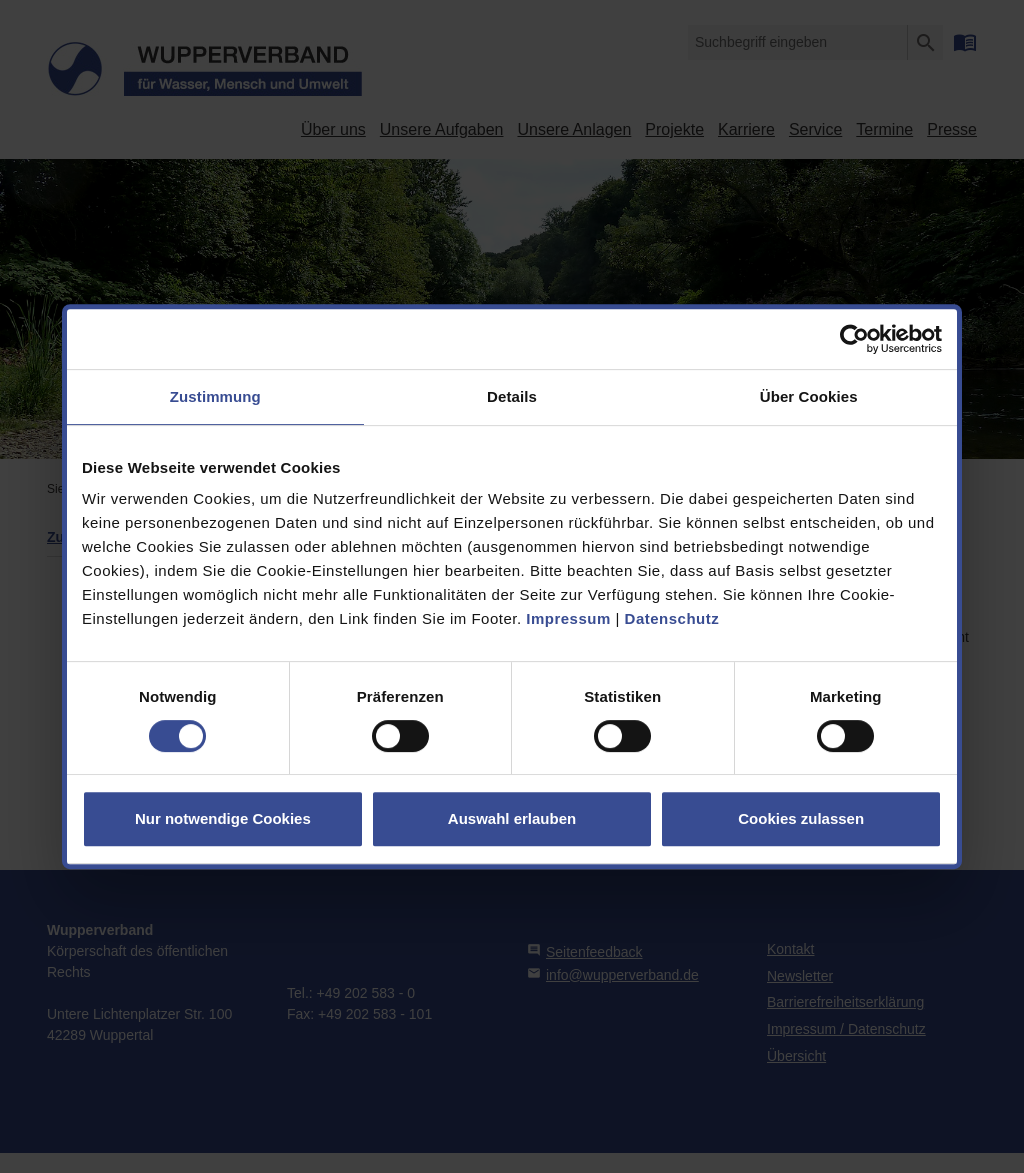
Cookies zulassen (801, 818)
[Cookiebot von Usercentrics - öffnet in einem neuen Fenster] (854, 339)
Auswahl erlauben (512, 818)
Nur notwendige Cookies (223, 818)
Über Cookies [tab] (809, 396)
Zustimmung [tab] (215, 396)
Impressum (568, 618)
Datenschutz (672, 618)
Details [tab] (512, 396)
